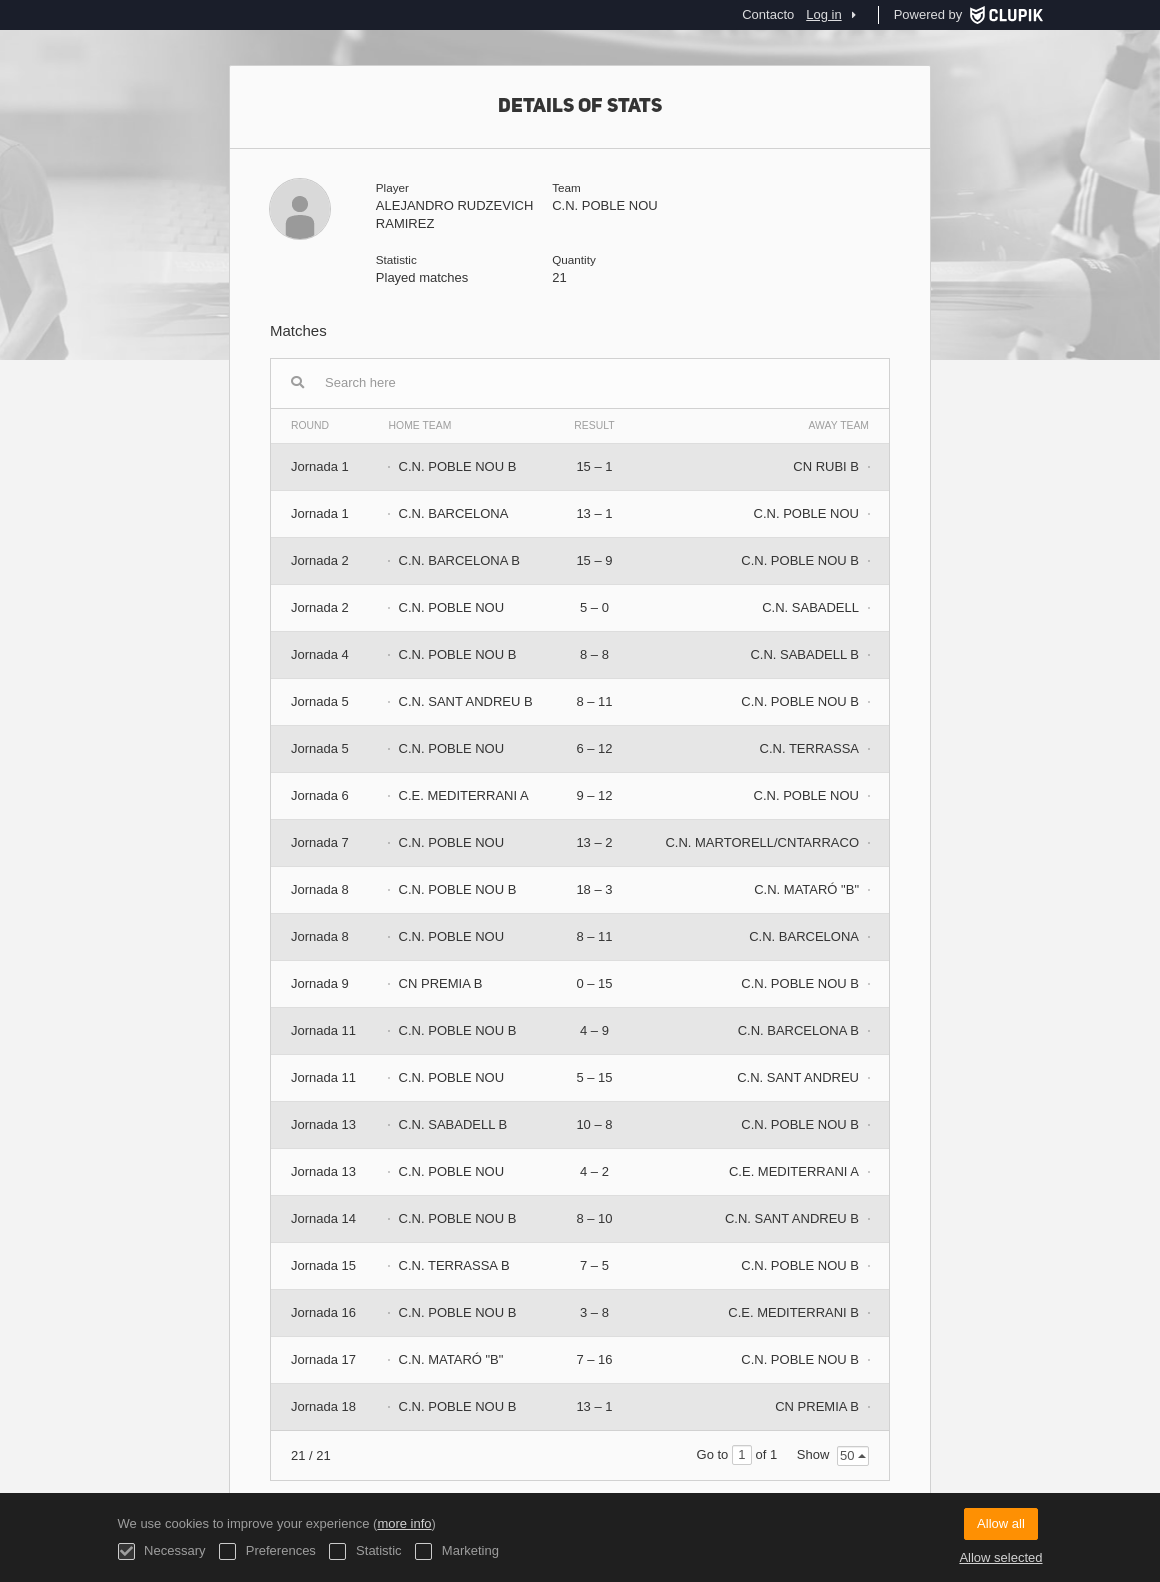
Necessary (162, 1551)
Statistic (365, 1551)
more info (404, 1523)
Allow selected (1000, 1557)
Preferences (267, 1551)
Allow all (1001, 1523)
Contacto (768, 14)
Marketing (457, 1551)
